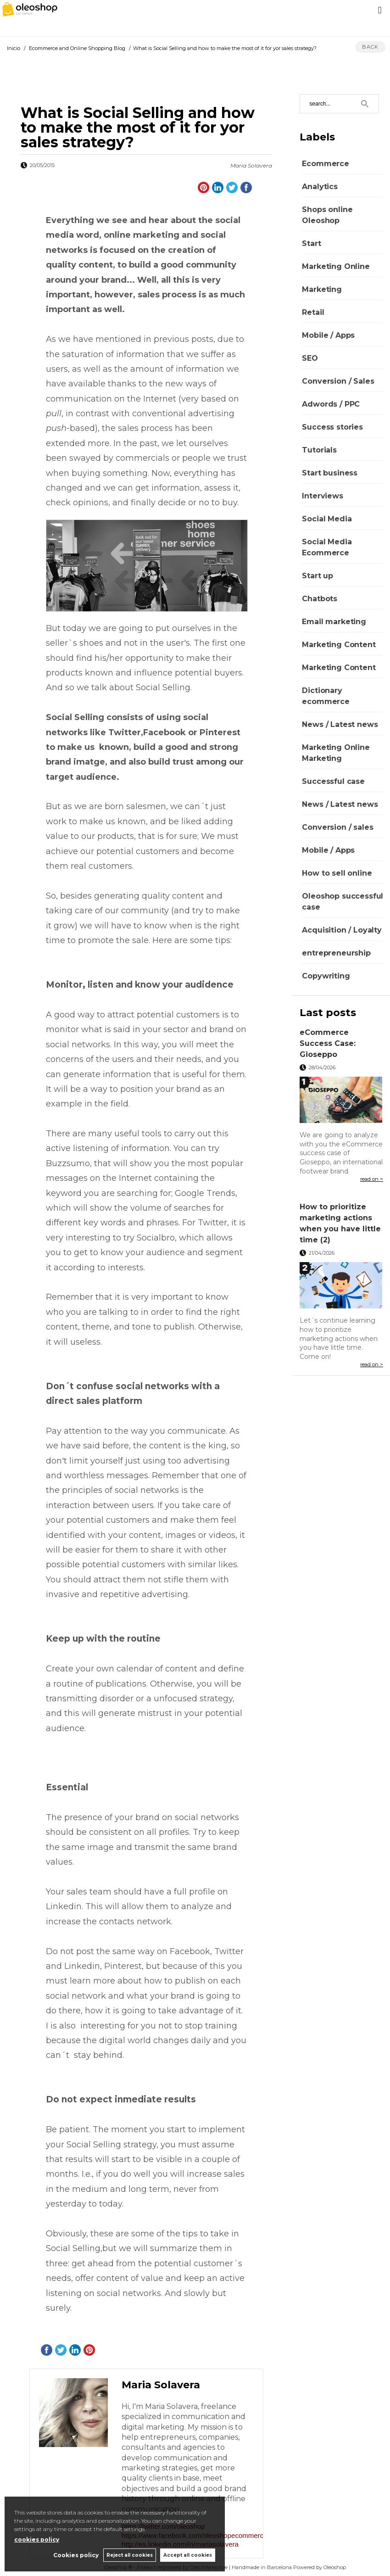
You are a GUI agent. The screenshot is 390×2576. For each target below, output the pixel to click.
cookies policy (36, 2539)
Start (311, 243)
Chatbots (319, 598)
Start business (329, 473)
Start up (317, 575)
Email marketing (334, 621)
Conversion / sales (337, 827)
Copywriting (326, 976)
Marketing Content (338, 644)
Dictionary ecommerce (326, 696)
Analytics (320, 186)
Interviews (322, 496)
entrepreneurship (336, 953)
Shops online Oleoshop (327, 215)
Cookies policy (75, 2555)
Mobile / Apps (328, 335)
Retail (313, 312)
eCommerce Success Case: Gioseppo (328, 1043)
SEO (310, 358)
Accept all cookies (187, 2555)
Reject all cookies (129, 2555)
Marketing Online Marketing (335, 753)
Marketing (322, 289)
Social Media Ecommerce (326, 547)
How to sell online (337, 873)
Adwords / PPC (331, 404)
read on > (371, 1179)
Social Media (326, 518)
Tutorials (319, 450)
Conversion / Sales (338, 381)
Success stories (332, 427)
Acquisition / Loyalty (342, 930)
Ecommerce (325, 163)
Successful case (333, 781)
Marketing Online (335, 266)
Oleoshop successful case (342, 901)
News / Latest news (340, 724)
